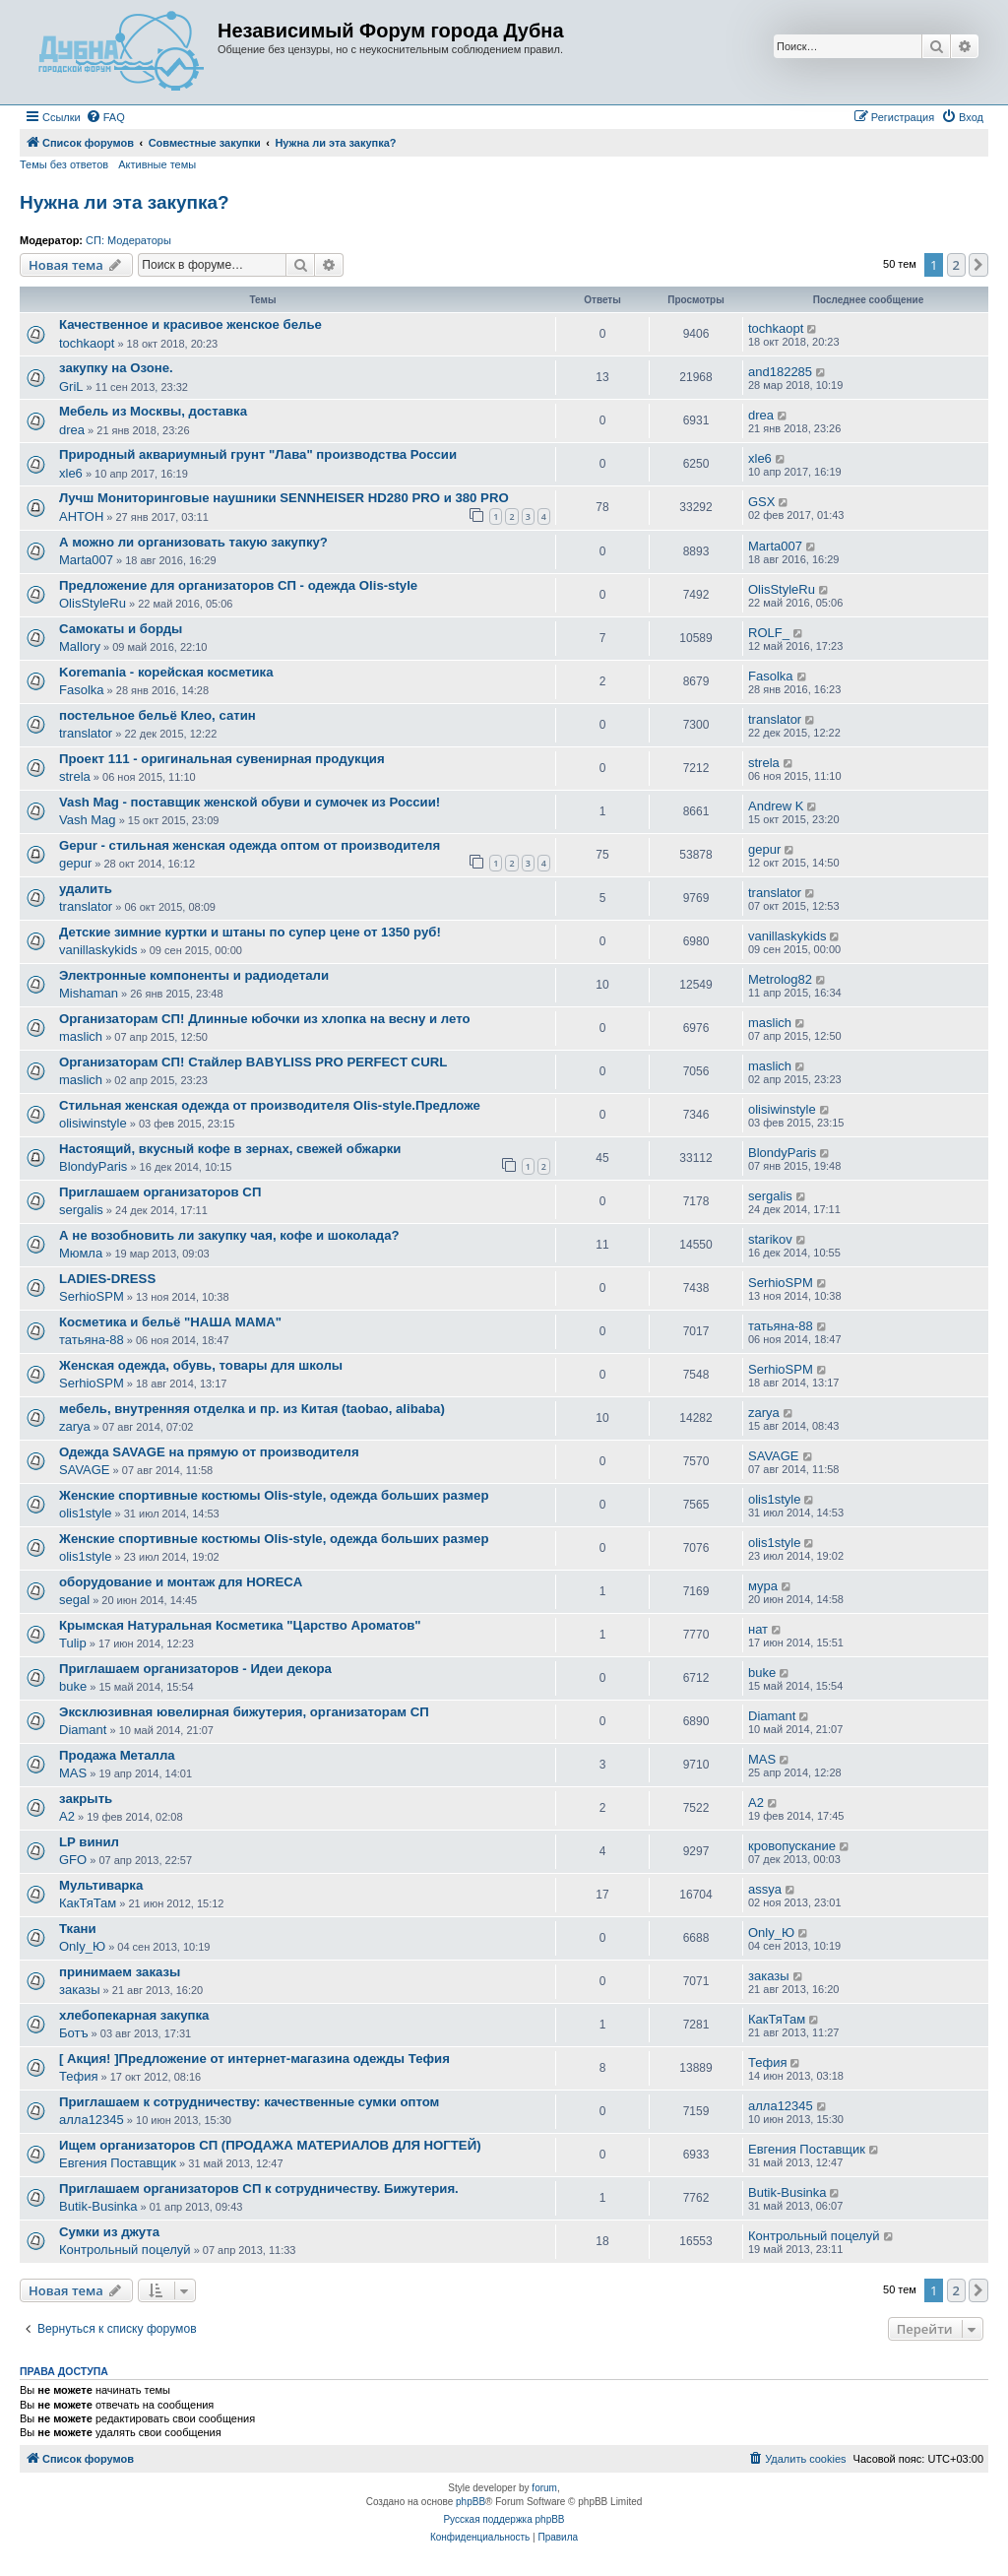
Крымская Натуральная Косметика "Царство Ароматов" (240, 1625)
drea (72, 429)
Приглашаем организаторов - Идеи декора (195, 1668)
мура (763, 1585)
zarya (75, 1426)
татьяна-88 (91, 1339)
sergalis (81, 1209)
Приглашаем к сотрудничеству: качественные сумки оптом (249, 2101)
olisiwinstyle (93, 1123)
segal (74, 1599)
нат (758, 1629)
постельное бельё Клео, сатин (157, 715)
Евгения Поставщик (117, 2163)
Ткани (77, 1928)
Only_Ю (82, 1946)
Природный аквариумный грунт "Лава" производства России (258, 454)
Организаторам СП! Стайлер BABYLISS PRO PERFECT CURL (253, 1062)
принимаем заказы (119, 1971)
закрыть (85, 1798)
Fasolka (81, 689)
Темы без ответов (64, 164)
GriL (71, 386)
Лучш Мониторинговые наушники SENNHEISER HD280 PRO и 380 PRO (284, 497)
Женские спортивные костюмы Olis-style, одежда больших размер (273, 1495)
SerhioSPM (91, 1296)
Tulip (73, 1643)
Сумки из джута (109, 2231)
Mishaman (88, 993)
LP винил (89, 1842)
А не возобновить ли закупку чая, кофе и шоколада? (229, 1235)
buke (73, 1686)
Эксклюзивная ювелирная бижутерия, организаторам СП (244, 1712)
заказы (79, 1989)
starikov (770, 1239)
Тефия (78, 2076)
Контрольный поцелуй (125, 2249)
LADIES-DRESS (107, 1278)
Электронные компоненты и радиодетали (194, 975)
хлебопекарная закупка (134, 2015)
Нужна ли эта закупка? (124, 202)
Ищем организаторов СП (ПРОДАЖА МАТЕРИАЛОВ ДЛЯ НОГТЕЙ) (270, 2145)
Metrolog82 (780, 979)
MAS (73, 1773)
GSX (761, 501)
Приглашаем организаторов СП (160, 1192)
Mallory (79, 646)
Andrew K (775, 806)
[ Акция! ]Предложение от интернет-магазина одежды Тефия (254, 2058)
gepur (75, 863)
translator (85, 733)
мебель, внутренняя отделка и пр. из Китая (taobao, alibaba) (252, 1408)
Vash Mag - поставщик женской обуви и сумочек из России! (249, 802)
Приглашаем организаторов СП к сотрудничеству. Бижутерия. (259, 2188)
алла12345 (91, 2119)
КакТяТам (87, 1903)
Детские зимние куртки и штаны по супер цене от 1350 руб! (250, 932)
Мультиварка (101, 1885)
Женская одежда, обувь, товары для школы (201, 1365)
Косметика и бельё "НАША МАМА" (170, 1322)
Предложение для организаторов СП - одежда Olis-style (238, 585)
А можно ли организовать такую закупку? (193, 542)
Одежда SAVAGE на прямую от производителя (209, 1452)
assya (765, 1889)
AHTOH (81, 516)
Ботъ (74, 2033)
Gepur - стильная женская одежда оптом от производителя (249, 845)
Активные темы (157, 164)
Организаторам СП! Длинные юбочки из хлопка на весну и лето (265, 1018)
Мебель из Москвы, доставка (153, 411)
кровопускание (792, 1845)
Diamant (82, 1729)
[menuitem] (105, 117)
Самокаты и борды (120, 628)
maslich (80, 1036)
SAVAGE (84, 1469)
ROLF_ (768, 632)
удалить (85, 888)
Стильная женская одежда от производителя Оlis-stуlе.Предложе (269, 1105)
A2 (67, 1816)
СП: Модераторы (128, 240)
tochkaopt (86, 343)
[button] (978, 265)
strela (75, 776)
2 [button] (956, 265)
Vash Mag (87, 819)
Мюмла (80, 1253)
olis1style (85, 1513)
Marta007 (86, 559)
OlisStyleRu (92, 603)
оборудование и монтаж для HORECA (180, 1582)
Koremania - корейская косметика (166, 672)
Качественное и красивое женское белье (190, 324)
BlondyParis (93, 1166)
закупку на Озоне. (116, 367)
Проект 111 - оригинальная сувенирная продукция (222, 758)
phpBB (470, 2501)
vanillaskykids (98, 949)
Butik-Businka (98, 2206)
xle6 (71, 473)
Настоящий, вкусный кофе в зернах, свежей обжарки (230, 1148)
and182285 (780, 371)
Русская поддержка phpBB (503, 2519)
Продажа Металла (117, 1755)
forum (544, 2487)
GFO (73, 1859)
